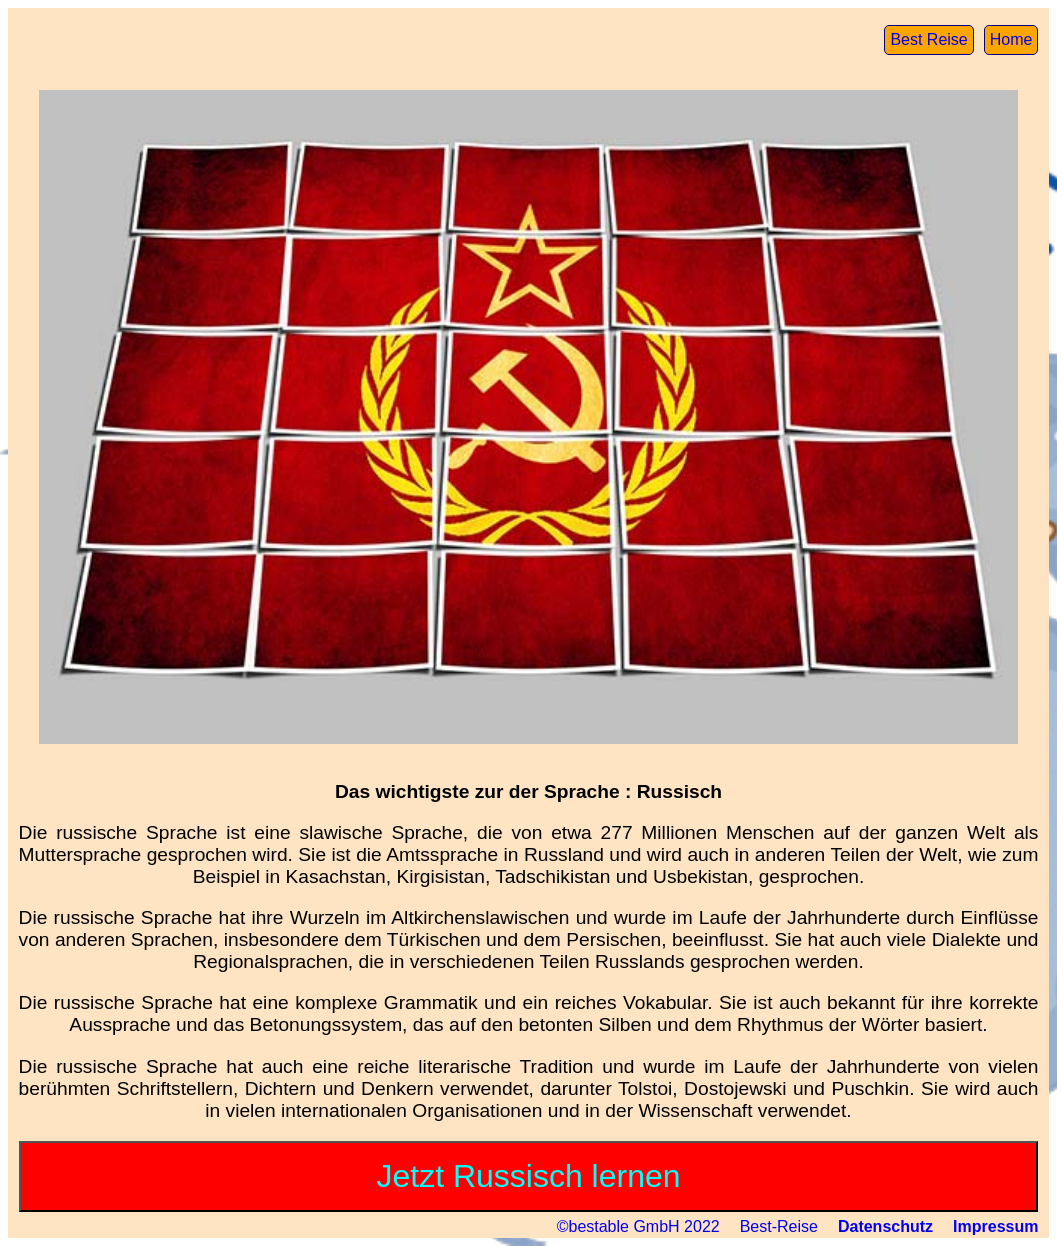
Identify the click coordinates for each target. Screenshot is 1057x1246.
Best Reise (928, 39)
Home (1011, 39)
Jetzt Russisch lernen (528, 1176)
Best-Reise (779, 1226)
